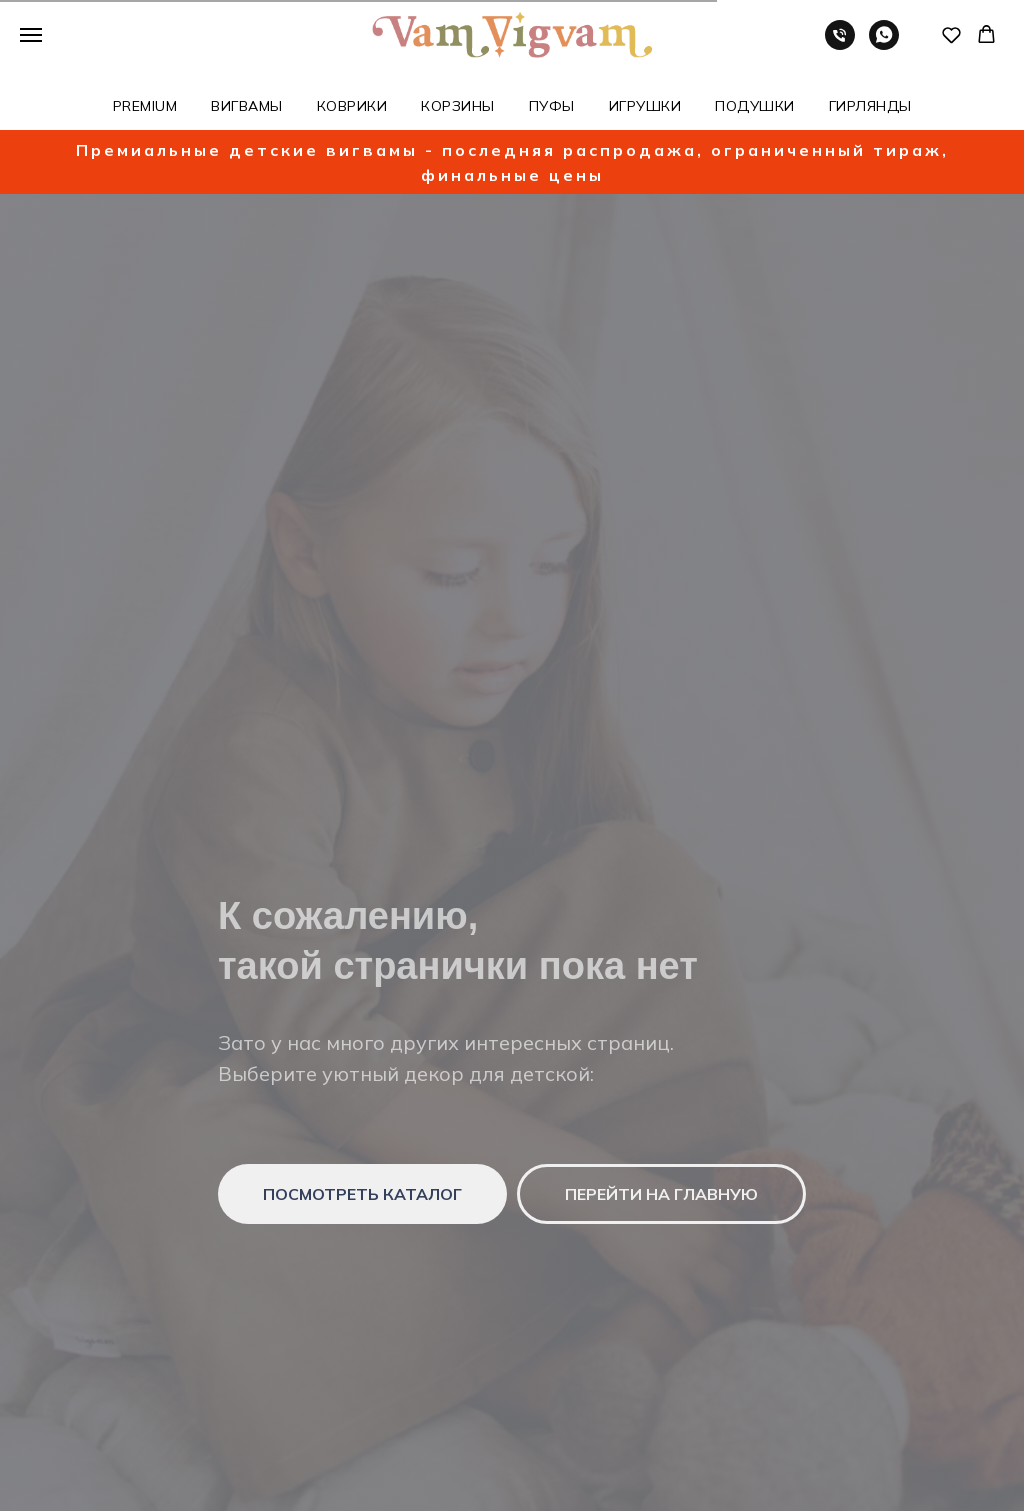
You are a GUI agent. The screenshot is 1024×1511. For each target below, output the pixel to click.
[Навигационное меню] (31, 35)
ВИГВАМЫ (247, 106)
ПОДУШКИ (755, 106)
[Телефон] (840, 44)
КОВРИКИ (352, 106)
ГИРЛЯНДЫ (870, 106)
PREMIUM (145, 106)
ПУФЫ (552, 106)
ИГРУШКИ (645, 106)
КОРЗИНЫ (458, 106)
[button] (951, 34)
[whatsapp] (884, 44)
